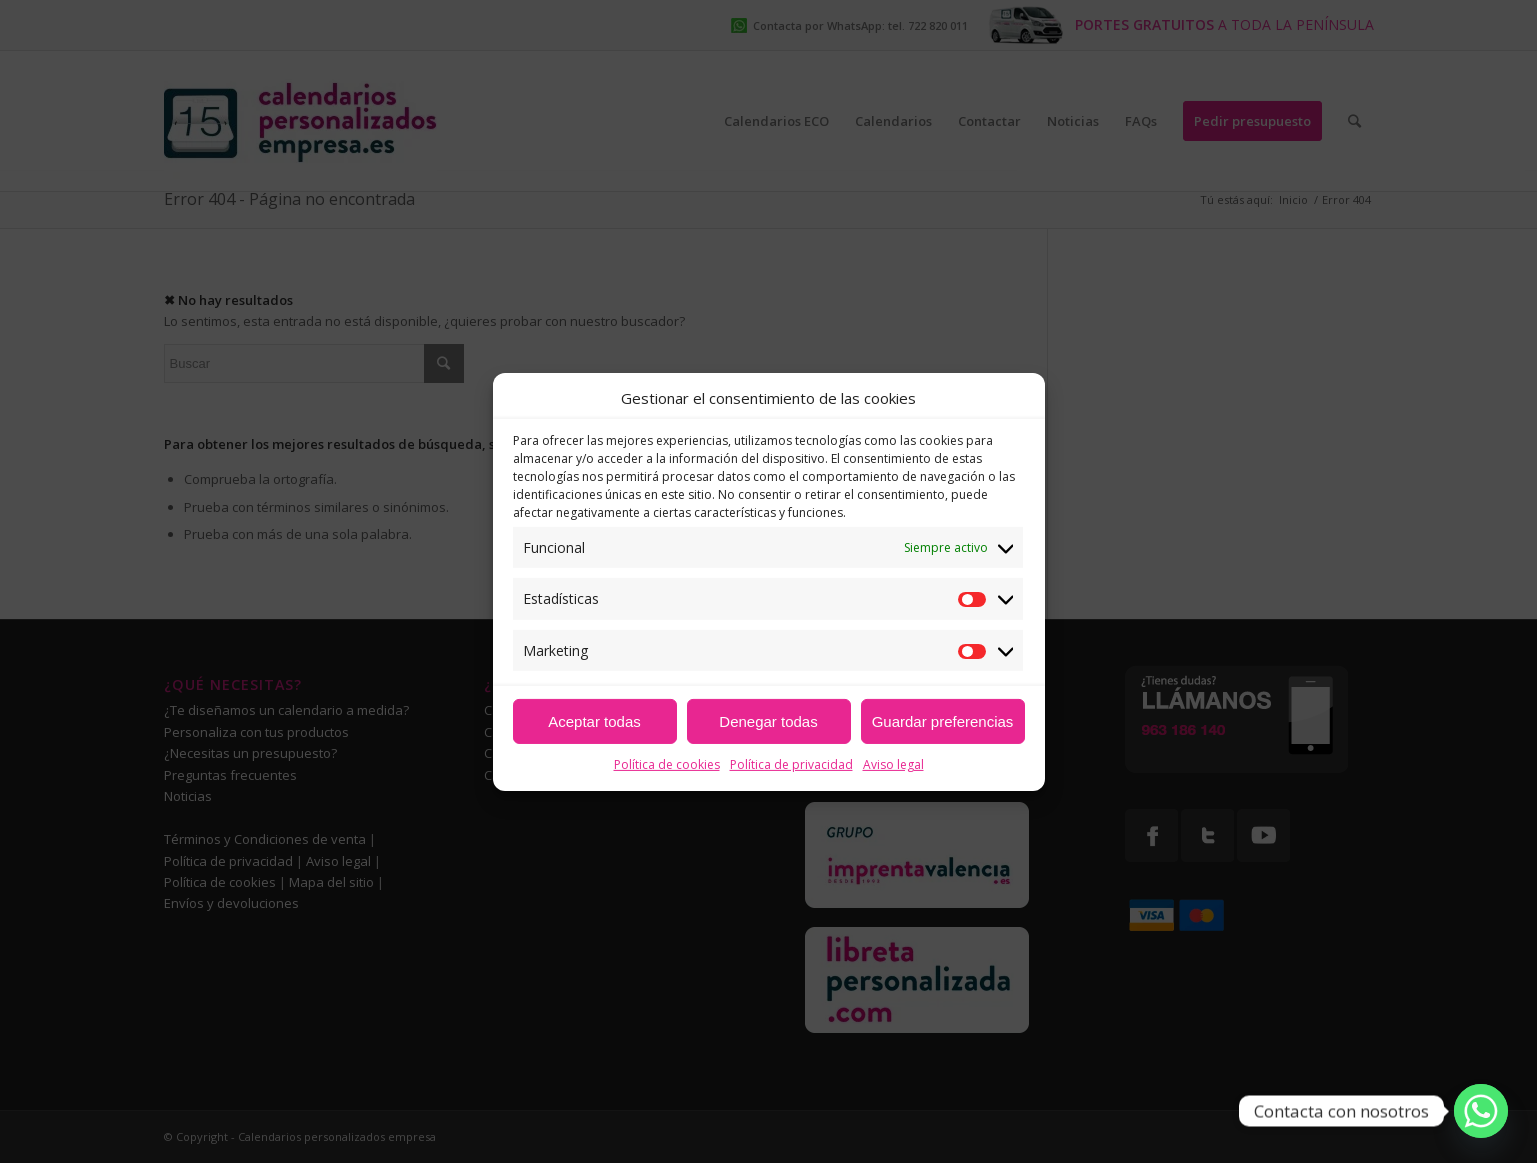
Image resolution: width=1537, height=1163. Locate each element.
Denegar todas (768, 721)
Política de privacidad (791, 764)
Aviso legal (893, 764)
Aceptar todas (594, 721)
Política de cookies (667, 764)
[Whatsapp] (1481, 1111)
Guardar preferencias (943, 721)
